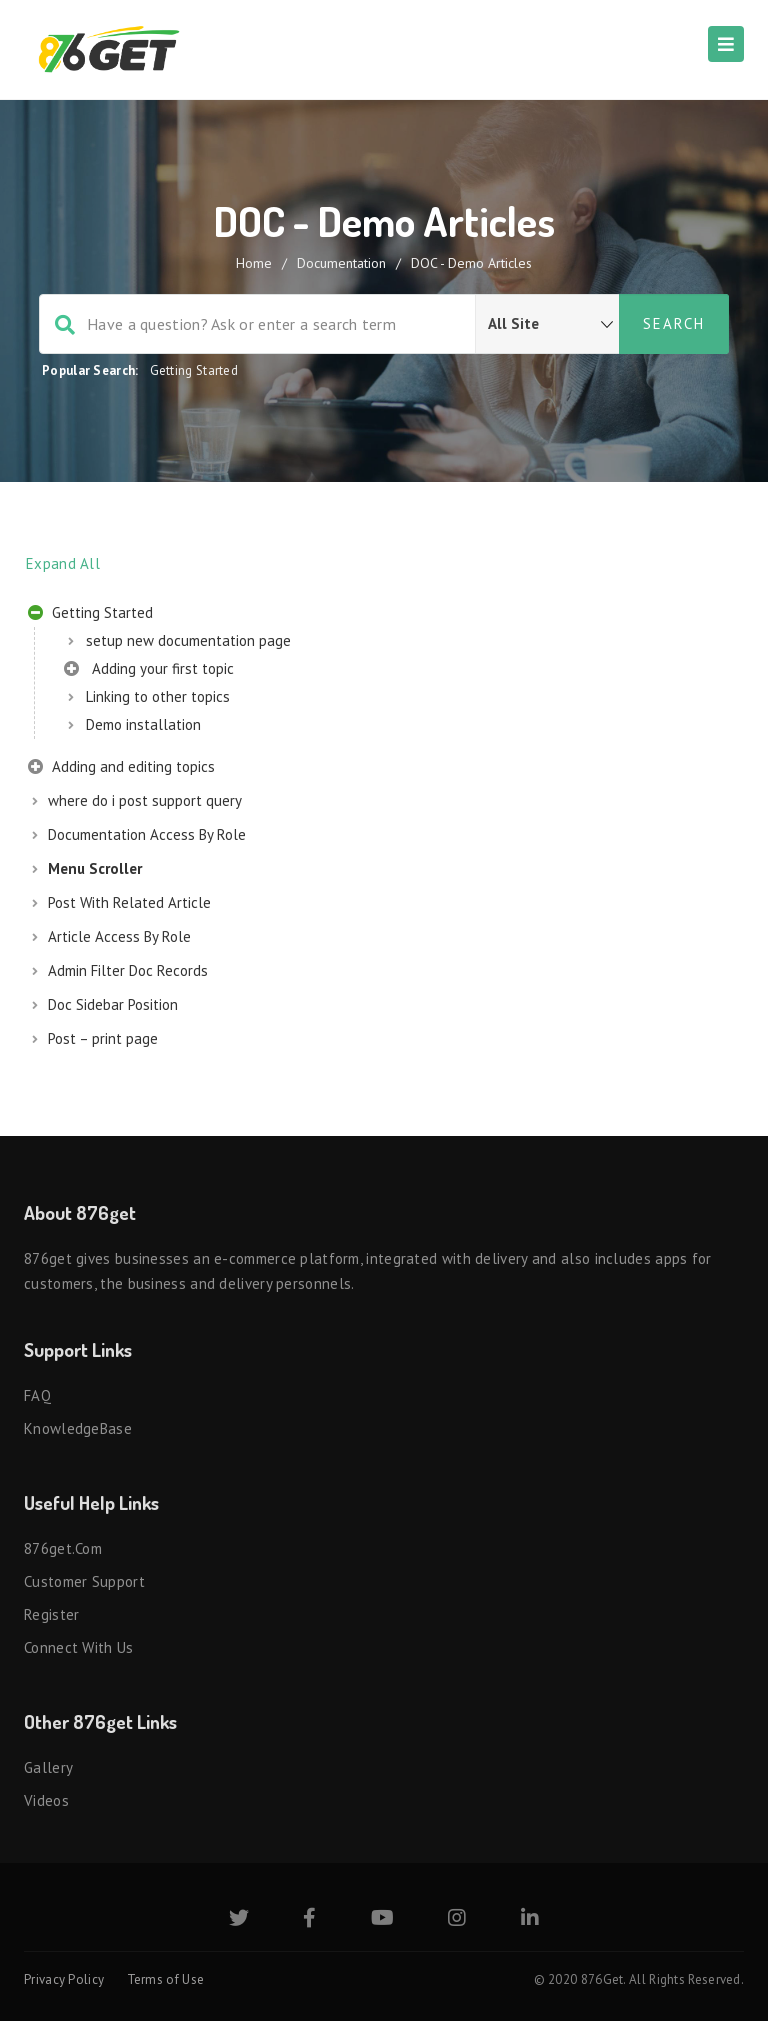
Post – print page (103, 1038)
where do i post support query (145, 800)
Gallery (48, 1767)
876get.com (63, 1548)
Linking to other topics (158, 696)
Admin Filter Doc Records (128, 970)
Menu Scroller (95, 868)
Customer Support (84, 1581)
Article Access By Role (119, 936)
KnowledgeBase (78, 1428)
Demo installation (143, 724)
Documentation (341, 263)
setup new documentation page (188, 640)
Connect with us (79, 1647)
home (254, 263)
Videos (46, 1800)
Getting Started (194, 370)
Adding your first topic (149, 671)
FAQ (37, 1395)
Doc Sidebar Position (113, 1004)
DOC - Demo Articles (471, 263)
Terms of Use (166, 1979)
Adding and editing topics (121, 769)
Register (51, 1614)
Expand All (63, 563)
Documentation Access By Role (147, 834)
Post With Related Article (129, 902)
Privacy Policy (64, 1979)
